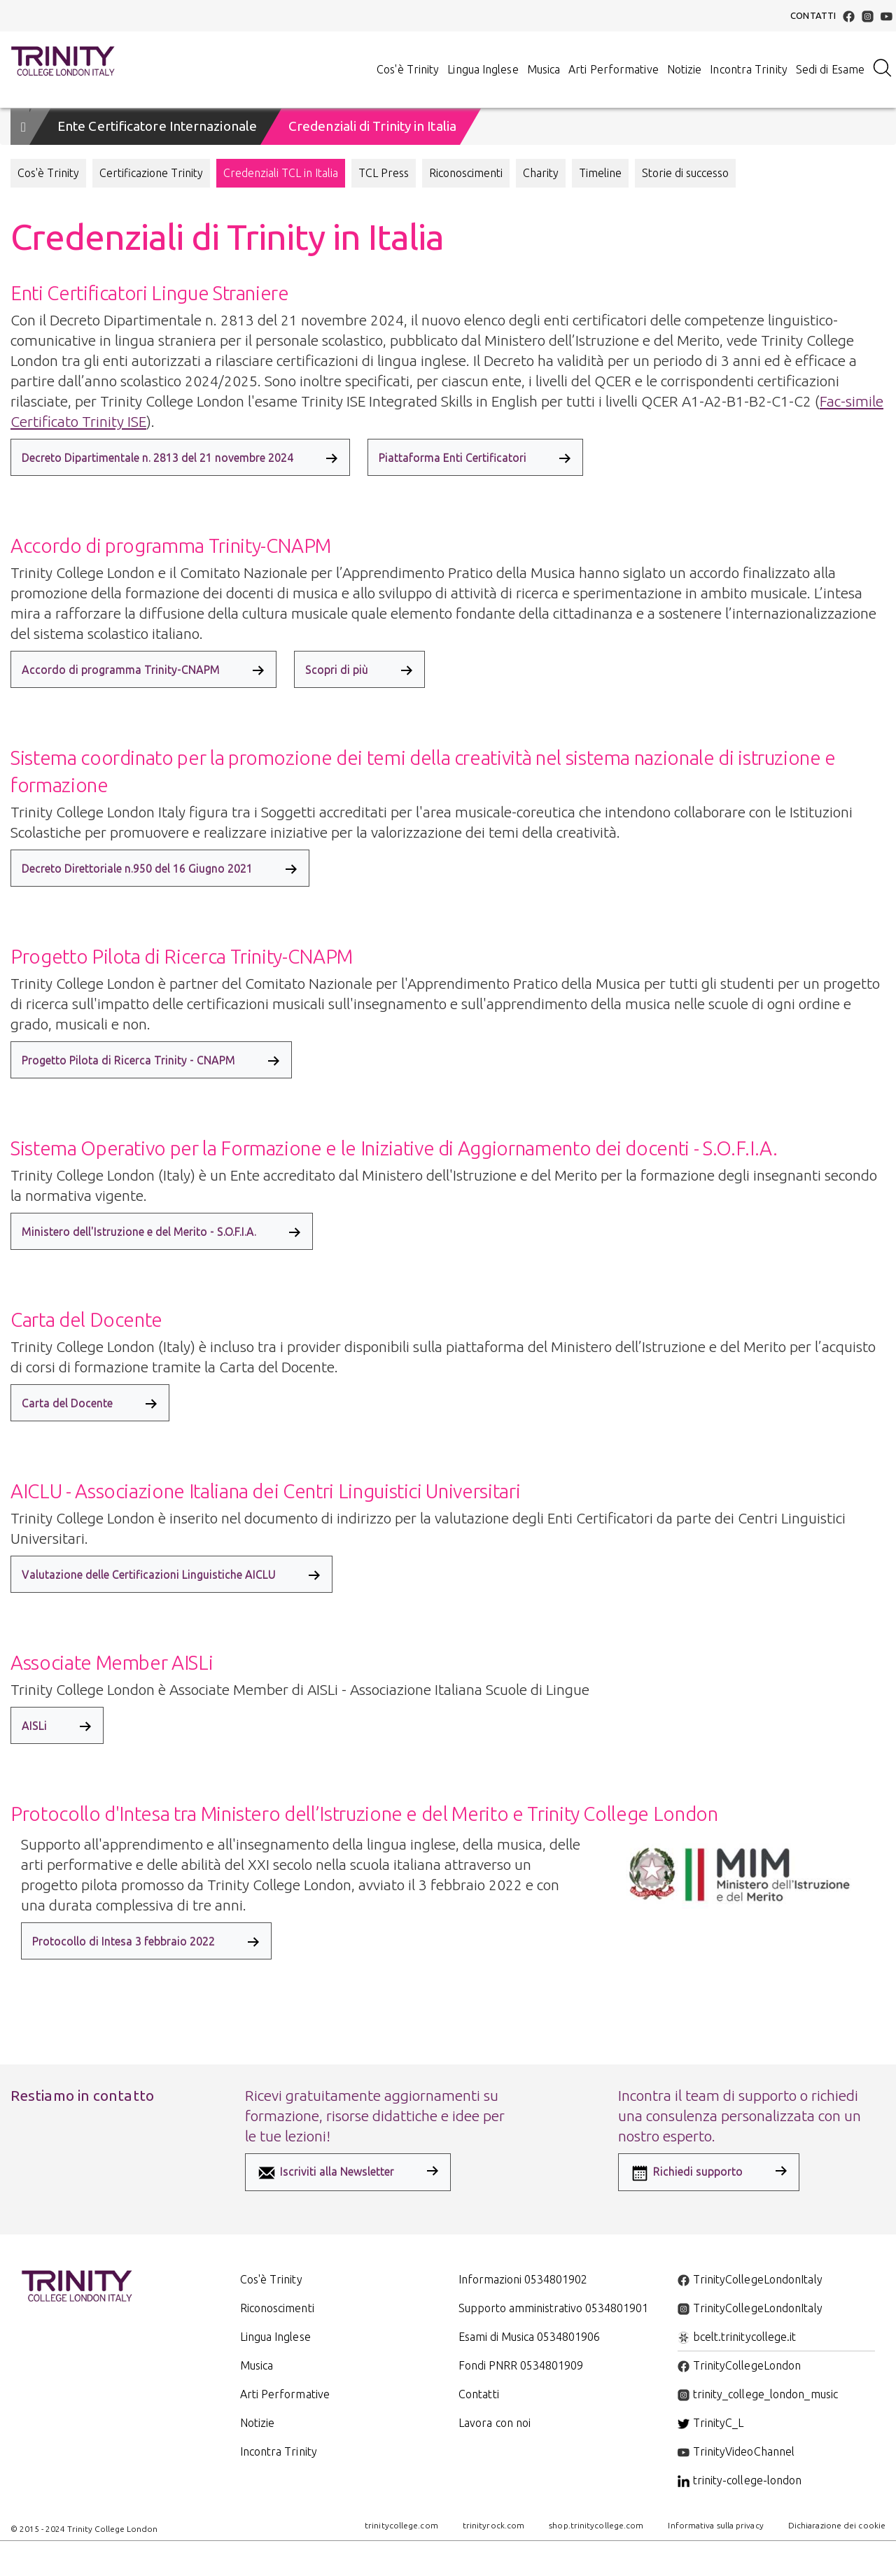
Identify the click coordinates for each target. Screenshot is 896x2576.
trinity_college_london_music (758, 2394)
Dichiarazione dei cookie (837, 2525)
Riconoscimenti (466, 173)
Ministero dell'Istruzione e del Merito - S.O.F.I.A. (139, 1231)
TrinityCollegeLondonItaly (750, 2279)
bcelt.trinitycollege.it (737, 2336)
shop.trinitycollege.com (596, 2525)
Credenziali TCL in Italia (280, 173)
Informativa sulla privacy (715, 2525)
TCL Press (383, 173)
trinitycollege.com (401, 2525)
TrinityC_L (711, 2422)
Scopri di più (336, 669)
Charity (541, 173)
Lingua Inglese (482, 69)
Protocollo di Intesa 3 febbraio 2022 (123, 1941)
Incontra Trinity (748, 69)
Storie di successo (685, 173)
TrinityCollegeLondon (740, 2365)
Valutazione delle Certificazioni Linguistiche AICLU (149, 1574)
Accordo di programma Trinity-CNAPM (121, 669)
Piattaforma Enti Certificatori (452, 457)
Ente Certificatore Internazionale (157, 126)
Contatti (813, 15)
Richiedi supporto (686, 2172)
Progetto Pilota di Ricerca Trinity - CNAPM (128, 1060)
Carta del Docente (67, 1403)
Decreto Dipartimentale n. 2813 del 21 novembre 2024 (157, 457)
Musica (544, 69)
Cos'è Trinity (408, 69)
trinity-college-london (740, 2480)
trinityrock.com (493, 2525)
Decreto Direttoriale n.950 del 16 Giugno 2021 (137, 868)
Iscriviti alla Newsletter (325, 2172)
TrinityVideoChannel (736, 2451)
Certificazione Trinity (151, 173)
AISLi (34, 1725)
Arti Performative (613, 69)
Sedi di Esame (830, 69)
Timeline (600, 173)
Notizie (684, 69)
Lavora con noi (494, 2422)
